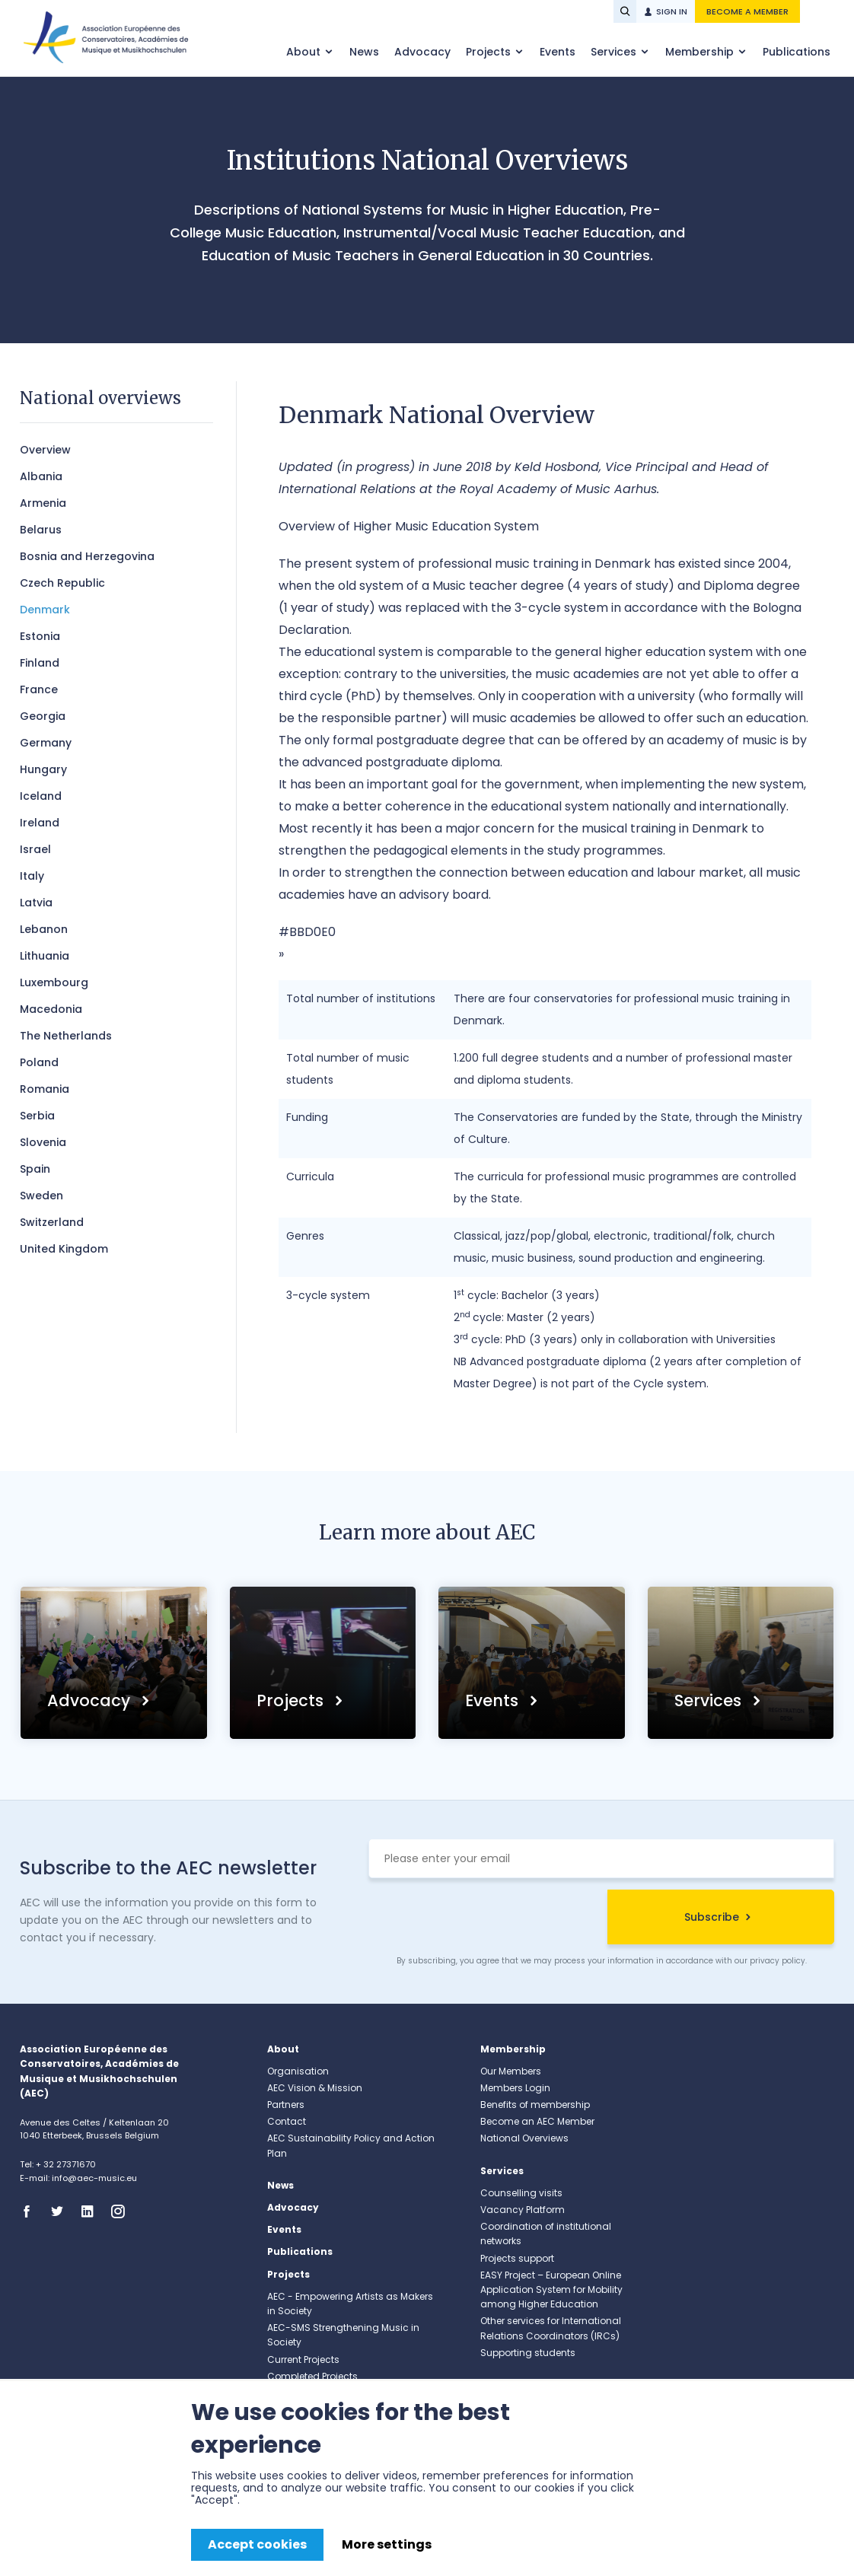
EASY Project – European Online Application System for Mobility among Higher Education (551, 2289)
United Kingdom (64, 1248)
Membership (701, 51)
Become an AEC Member (537, 2121)
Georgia (42, 716)
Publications (796, 51)
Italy (32, 876)
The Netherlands (66, 1035)
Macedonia (51, 1009)
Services (615, 51)
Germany (46, 742)
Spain (35, 1169)
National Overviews (524, 2138)
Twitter (61, 2211)
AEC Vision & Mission (314, 2087)
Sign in (671, 11)
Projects (490, 51)
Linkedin (92, 2211)
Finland (39, 662)
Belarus (41, 529)
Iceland (41, 796)
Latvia (36, 902)
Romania (44, 1089)
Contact (286, 2121)
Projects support (517, 2258)
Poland (39, 1062)
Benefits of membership (535, 2104)
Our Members (510, 2071)
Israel (35, 849)
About (304, 51)
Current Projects (303, 2359)
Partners (285, 2104)
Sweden (41, 1195)
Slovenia (43, 1142)
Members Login (515, 2087)
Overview (45, 449)
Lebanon (44, 929)
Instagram (122, 2211)
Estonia (40, 636)
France (39, 689)
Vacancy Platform (522, 2209)
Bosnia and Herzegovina (87, 556)
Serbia (37, 1115)
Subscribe (711, 1917)
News (364, 51)
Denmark (45, 609)
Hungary (43, 769)
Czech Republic (62, 583)
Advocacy (422, 51)
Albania (41, 476)
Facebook (31, 2211)
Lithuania (44, 955)
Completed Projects (312, 2376)
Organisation (298, 2071)
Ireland (39, 822)
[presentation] (484, 1919)
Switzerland (52, 1222)
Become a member (747, 11)
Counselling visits (521, 2192)
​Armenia (43, 503)
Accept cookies (257, 2544)
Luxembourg (54, 982)
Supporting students (527, 2352)
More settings (387, 2544)
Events (557, 51)
